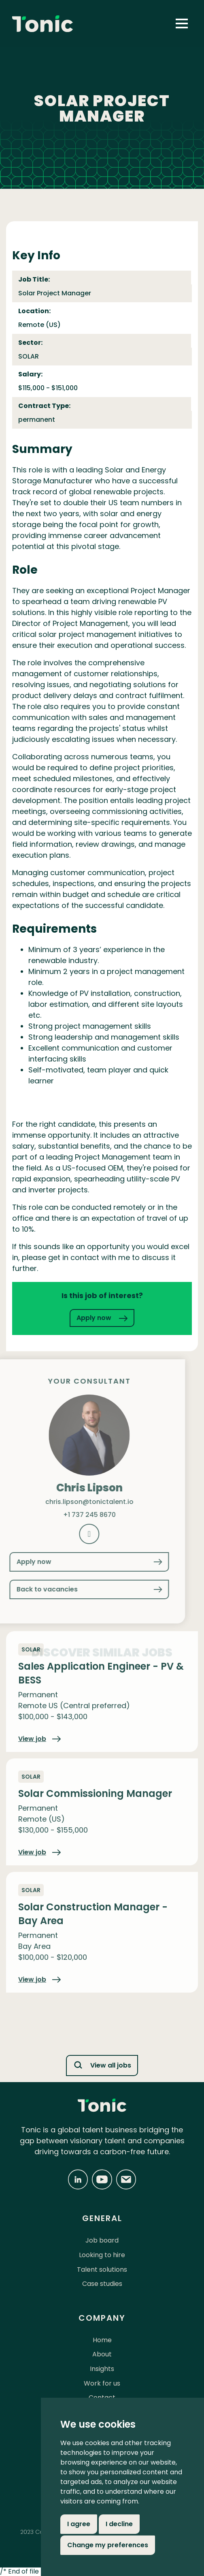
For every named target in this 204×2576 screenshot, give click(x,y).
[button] (182, 23)
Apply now (102, 1317)
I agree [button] (78, 2524)
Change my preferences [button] (107, 2545)
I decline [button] (119, 2524)
